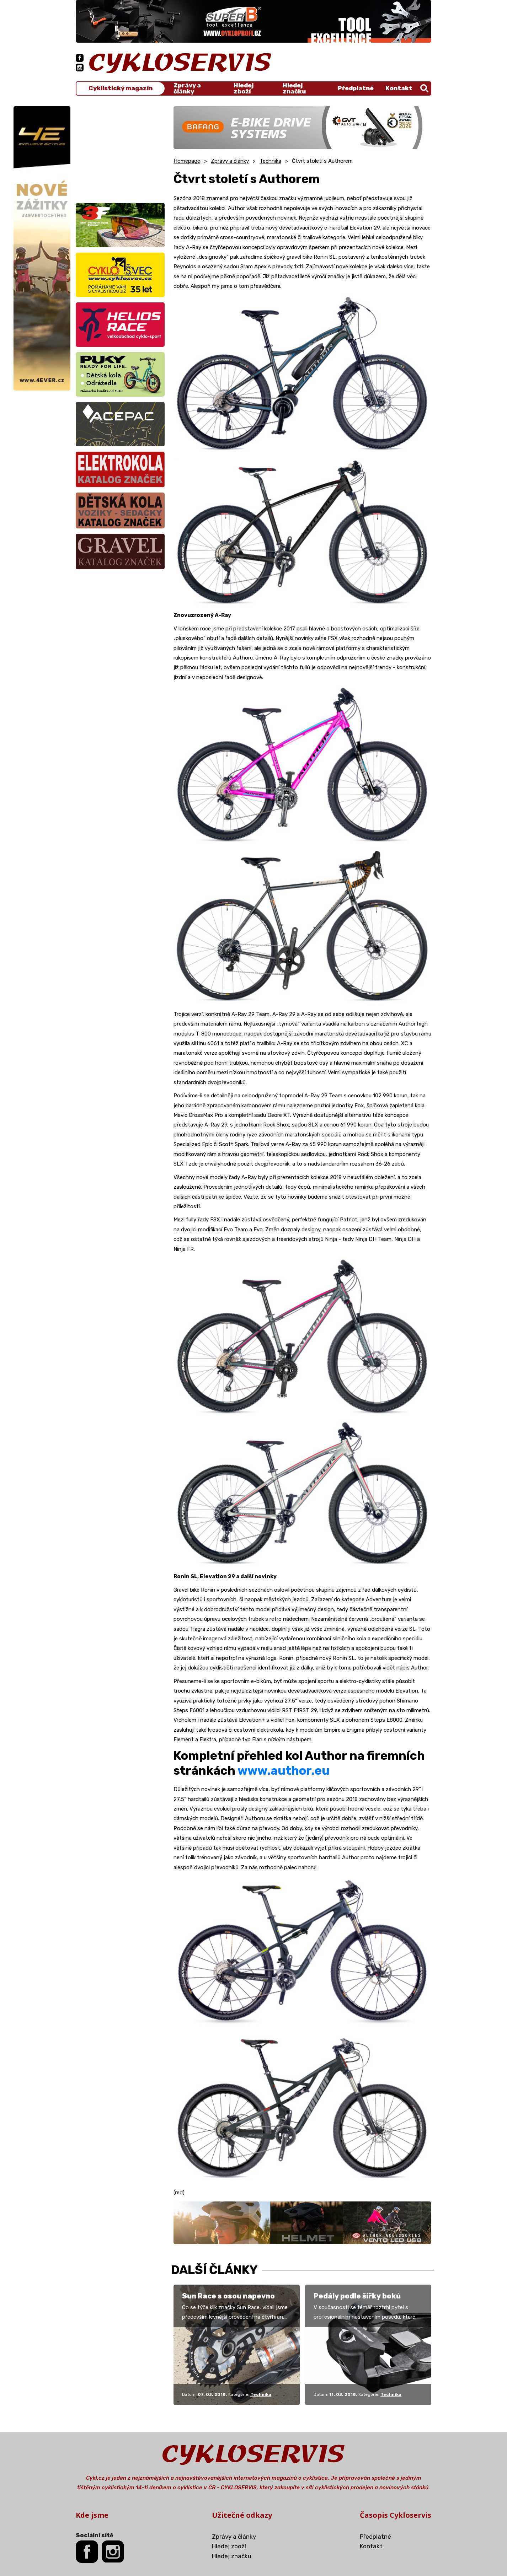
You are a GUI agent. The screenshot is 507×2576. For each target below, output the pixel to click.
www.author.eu (284, 1770)
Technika (270, 161)
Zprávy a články (187, 88)
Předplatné (356, 88)
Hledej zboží (243, 88)
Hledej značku (294, 88)
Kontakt (398, 88)
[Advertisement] (120, 150)
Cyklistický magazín (121, 88)
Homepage (187, 161)
